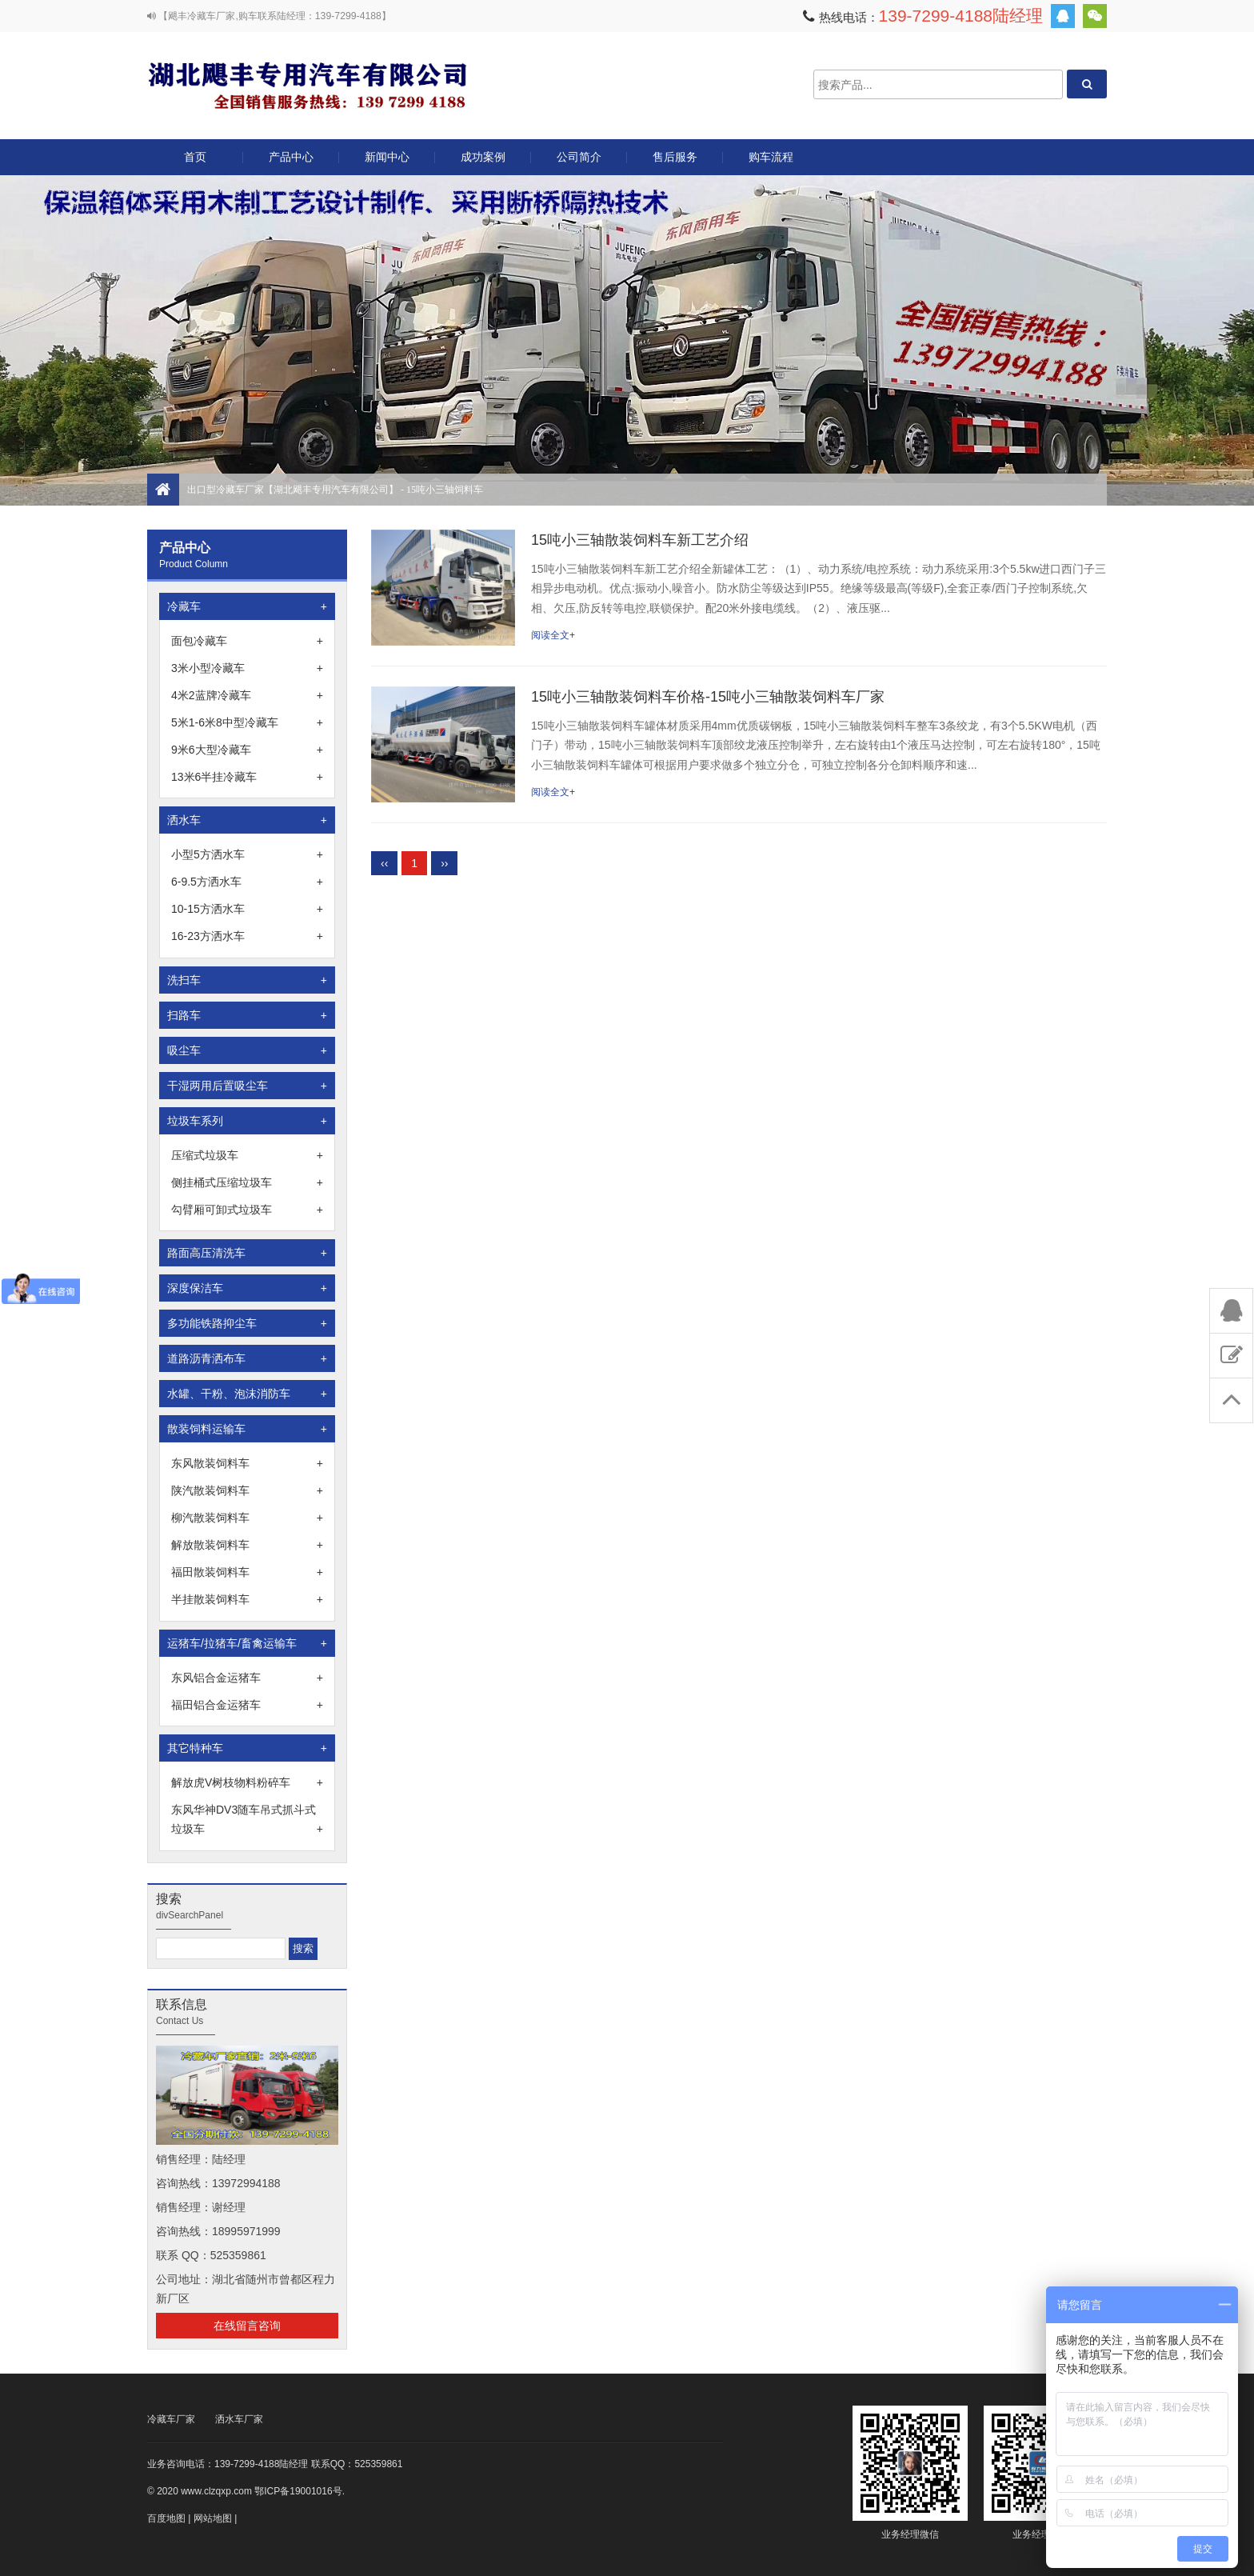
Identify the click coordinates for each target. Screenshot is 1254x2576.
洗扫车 (247, 980)
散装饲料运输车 (247, 1428)
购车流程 (771, 156)
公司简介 (579, 156)
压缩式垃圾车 (247, 1155)
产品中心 (291, 162)
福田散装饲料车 (247, 1572)
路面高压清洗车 (247, 1252)
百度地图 (166, 2518)
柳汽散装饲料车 (247, 1517)
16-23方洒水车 (247, 936)
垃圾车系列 (247, 1120)
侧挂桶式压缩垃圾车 (247, 1182)
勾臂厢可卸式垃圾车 (247, 1209)
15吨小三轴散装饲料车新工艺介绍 (640, 540)
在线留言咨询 (247, 2325)
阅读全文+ (553, 635)
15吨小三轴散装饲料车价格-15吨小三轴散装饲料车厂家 (708, 697)
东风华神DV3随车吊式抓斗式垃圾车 (247, 1820)
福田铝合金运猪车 (247, 1704)
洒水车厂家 (239, 2419)
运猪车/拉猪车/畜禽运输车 (247, 1643)
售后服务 (675, 156)
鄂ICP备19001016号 (297, 2491)
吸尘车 (247, 1050)
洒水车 (247, 820)
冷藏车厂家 (171, 2419)
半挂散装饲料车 (247, 1599)
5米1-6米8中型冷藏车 (247, 722)
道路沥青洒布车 (247, 1358)
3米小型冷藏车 (247, 668)
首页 (195, 156)
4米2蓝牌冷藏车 (247, 695)
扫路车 (247, 1015)
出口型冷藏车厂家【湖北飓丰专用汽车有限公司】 (307, 84)
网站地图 (213, 2518)
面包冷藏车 (247, 640)
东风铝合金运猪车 (247, 1677)
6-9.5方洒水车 (247, 881)
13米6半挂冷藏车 (247, 776)
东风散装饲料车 (247, 1463)
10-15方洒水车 (247, 908)
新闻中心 (387, 156)
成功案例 (483, 156)
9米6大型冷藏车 (247, 749)
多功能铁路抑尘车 (247, 1323)
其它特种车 (247, 1748)
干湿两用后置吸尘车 (247, 1085)
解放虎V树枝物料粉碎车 (247, 1782)
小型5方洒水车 (247, 854)
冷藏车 (247, 606)
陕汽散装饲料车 (247, 1490)
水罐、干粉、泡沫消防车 (247, 1393)
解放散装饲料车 (247, 1544)
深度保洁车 (247, 1288)
